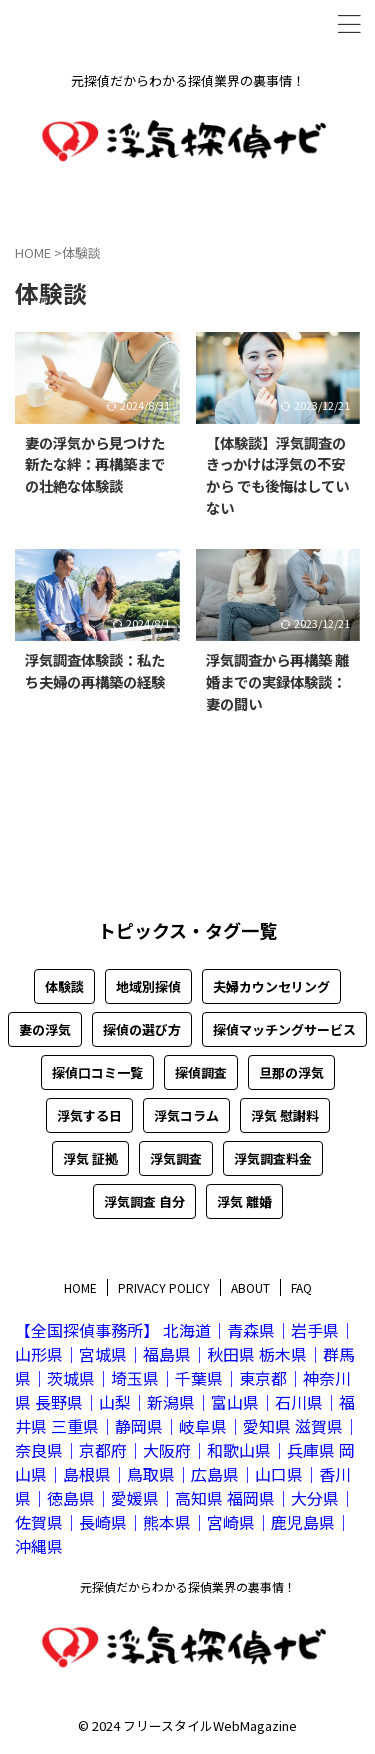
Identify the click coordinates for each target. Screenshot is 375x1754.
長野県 (59, 1402)
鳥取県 (151, 1474)
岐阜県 (203, 1426)
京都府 (103, 1450)
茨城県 (71, 1378)
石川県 (299, 1402)
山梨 (115, 1402)
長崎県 (103, 1522)
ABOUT (250, 1287)
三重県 (75, 1426)
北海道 (187, 1330)
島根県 (87, 1474)
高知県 (199, 1498)
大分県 (315, 1498)
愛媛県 (135, 1498)
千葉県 (199, 1378)
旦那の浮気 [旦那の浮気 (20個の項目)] (291, 1072)
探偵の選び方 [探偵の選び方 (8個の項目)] (142, 1029)
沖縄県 (39, 1546)
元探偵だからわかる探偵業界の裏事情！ (188, 1586)
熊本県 (167, 1522)
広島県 (215, 1474)
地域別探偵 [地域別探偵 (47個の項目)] (148, 986)
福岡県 (251, 1498)
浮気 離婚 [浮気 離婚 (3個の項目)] (244, 1201)
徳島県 (71, 1498)
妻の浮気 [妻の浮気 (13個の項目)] (45, 1029)
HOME (80, 1287)
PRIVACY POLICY (164, 1287)
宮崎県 (231, 1522)
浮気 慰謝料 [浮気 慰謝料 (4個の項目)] (285, 1115)
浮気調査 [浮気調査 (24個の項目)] (176, 1158)
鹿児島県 (303, 1522)
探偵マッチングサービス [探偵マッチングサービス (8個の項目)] (284, 1029)
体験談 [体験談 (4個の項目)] (64, 986)
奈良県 (39, 1450)
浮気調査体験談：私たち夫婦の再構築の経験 (95, 670)
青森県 (251, 1330)
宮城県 (103, 1354)
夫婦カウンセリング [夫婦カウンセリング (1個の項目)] (271, 986)
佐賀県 (39, 1522)
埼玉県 (135, 1378)
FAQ (301, 1287)
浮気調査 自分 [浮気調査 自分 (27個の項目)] (144, 1201)
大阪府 (167, 1450)
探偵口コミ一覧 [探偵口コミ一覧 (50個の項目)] (97, 1072)
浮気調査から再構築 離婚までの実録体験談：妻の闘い (277, 681)
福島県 (167, 1354)
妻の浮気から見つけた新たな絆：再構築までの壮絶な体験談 (95, 464)
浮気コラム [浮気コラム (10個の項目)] (186, 1115)
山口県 (279, 1474)
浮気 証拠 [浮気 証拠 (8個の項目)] (90, 1158)
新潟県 (171, 1402)
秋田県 (231, 1354)
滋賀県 (319, 1426)
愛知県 (267, 1426)
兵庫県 (311, 1450)
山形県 (39, 1354)
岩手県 (315, 1330)
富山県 (235, 1402)
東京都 (263, 1378)
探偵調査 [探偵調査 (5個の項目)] (201, 1072)
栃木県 (283, 1354)
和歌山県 (239, 1450)
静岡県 (139, 1426)
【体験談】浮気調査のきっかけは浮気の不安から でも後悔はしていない (277, 475)
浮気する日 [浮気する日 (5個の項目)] (89, 1115)
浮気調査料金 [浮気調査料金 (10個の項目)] (273, 1158)
